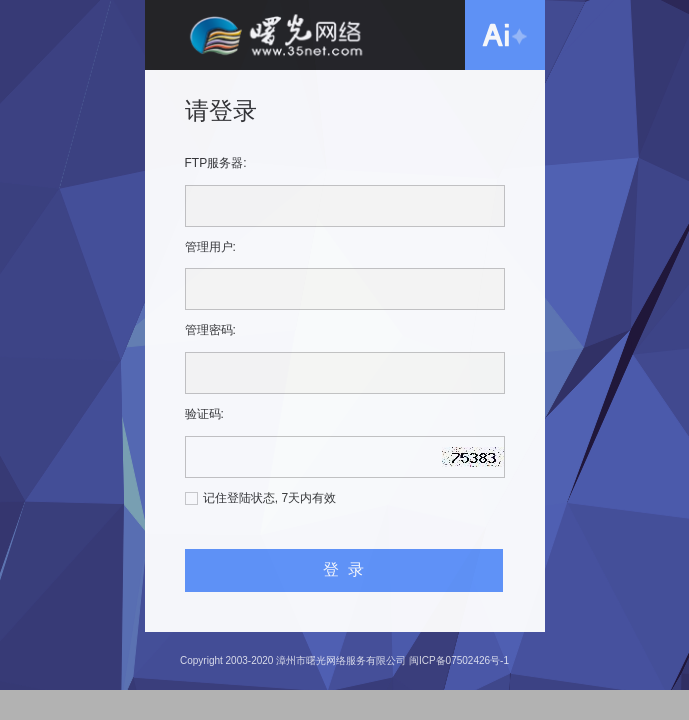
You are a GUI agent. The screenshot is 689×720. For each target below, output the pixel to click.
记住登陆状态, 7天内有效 (269, 498)
